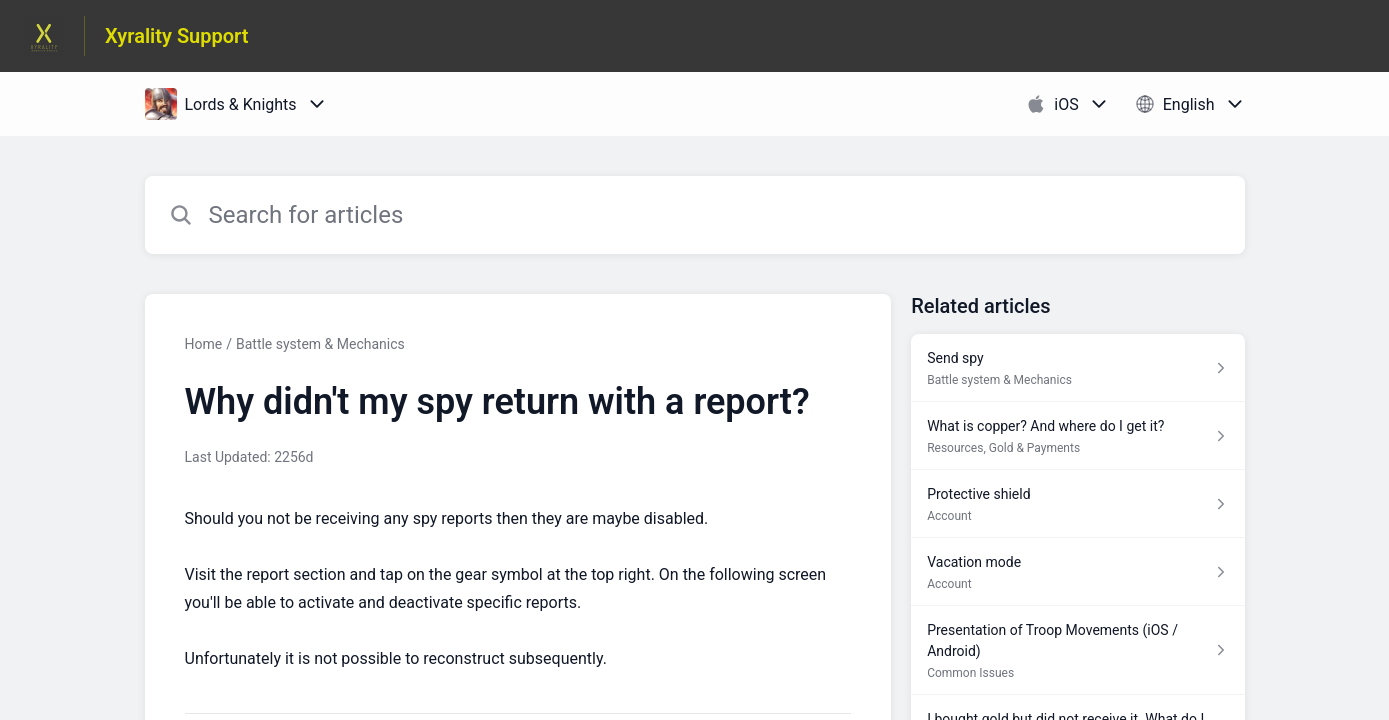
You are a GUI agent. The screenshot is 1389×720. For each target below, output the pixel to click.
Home (204, 344)
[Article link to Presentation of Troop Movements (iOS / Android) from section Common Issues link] (1077, 650)
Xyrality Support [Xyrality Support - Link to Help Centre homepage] (177, 36)
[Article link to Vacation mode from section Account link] (1077, 572)
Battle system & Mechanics (320, 344)
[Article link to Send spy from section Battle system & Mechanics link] (1077, 368)
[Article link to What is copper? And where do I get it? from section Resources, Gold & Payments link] (1077, 436)
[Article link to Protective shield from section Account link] (1077, 504)
